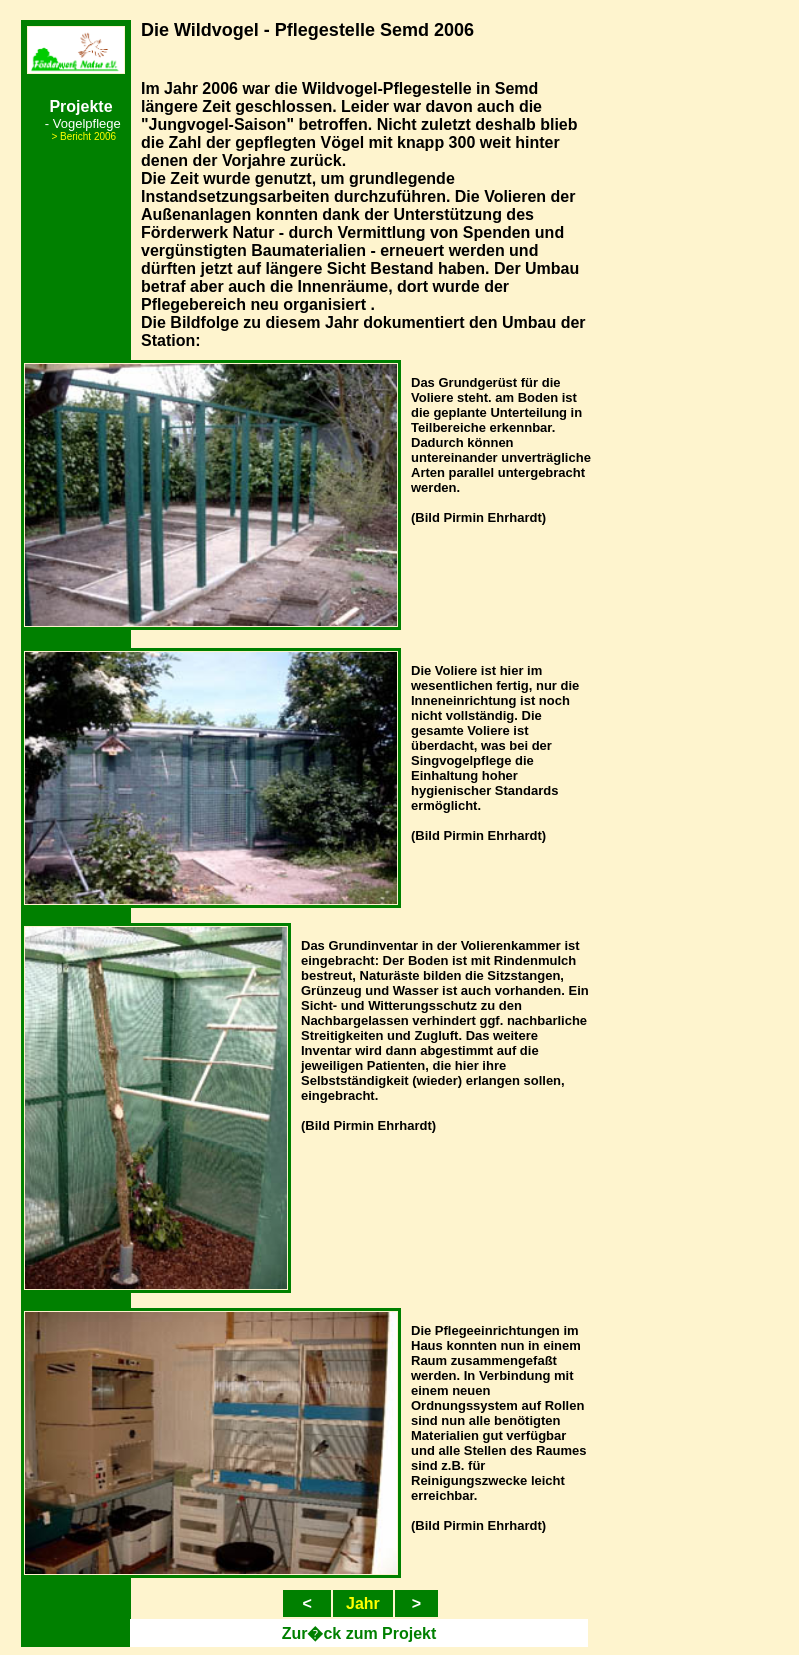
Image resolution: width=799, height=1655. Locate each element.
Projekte (80, 106)
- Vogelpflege (83, 123)
